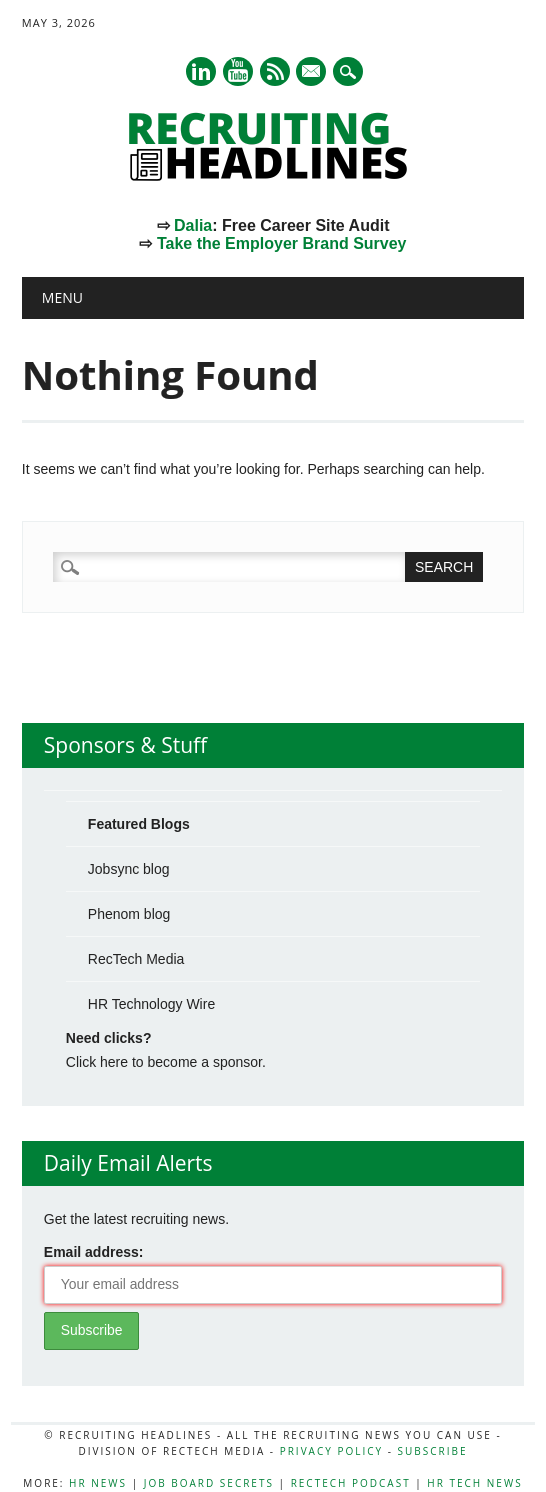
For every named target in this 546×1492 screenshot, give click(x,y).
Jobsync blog (129, 869)
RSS (275, 71)
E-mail (313, 73)
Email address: (94, 1252)
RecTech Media (136, 959)
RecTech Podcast (351, 1483)
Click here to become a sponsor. (166, 1062)
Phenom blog (129, 914)
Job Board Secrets (209, 1483)
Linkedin (201, 71)
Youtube (238, 71)
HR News (98, 1483)
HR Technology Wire (151, 1004)
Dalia (193, 225)
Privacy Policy (331, 1451)
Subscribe (433, 1451)
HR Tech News (474, 1483)
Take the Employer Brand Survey (282, 243)
